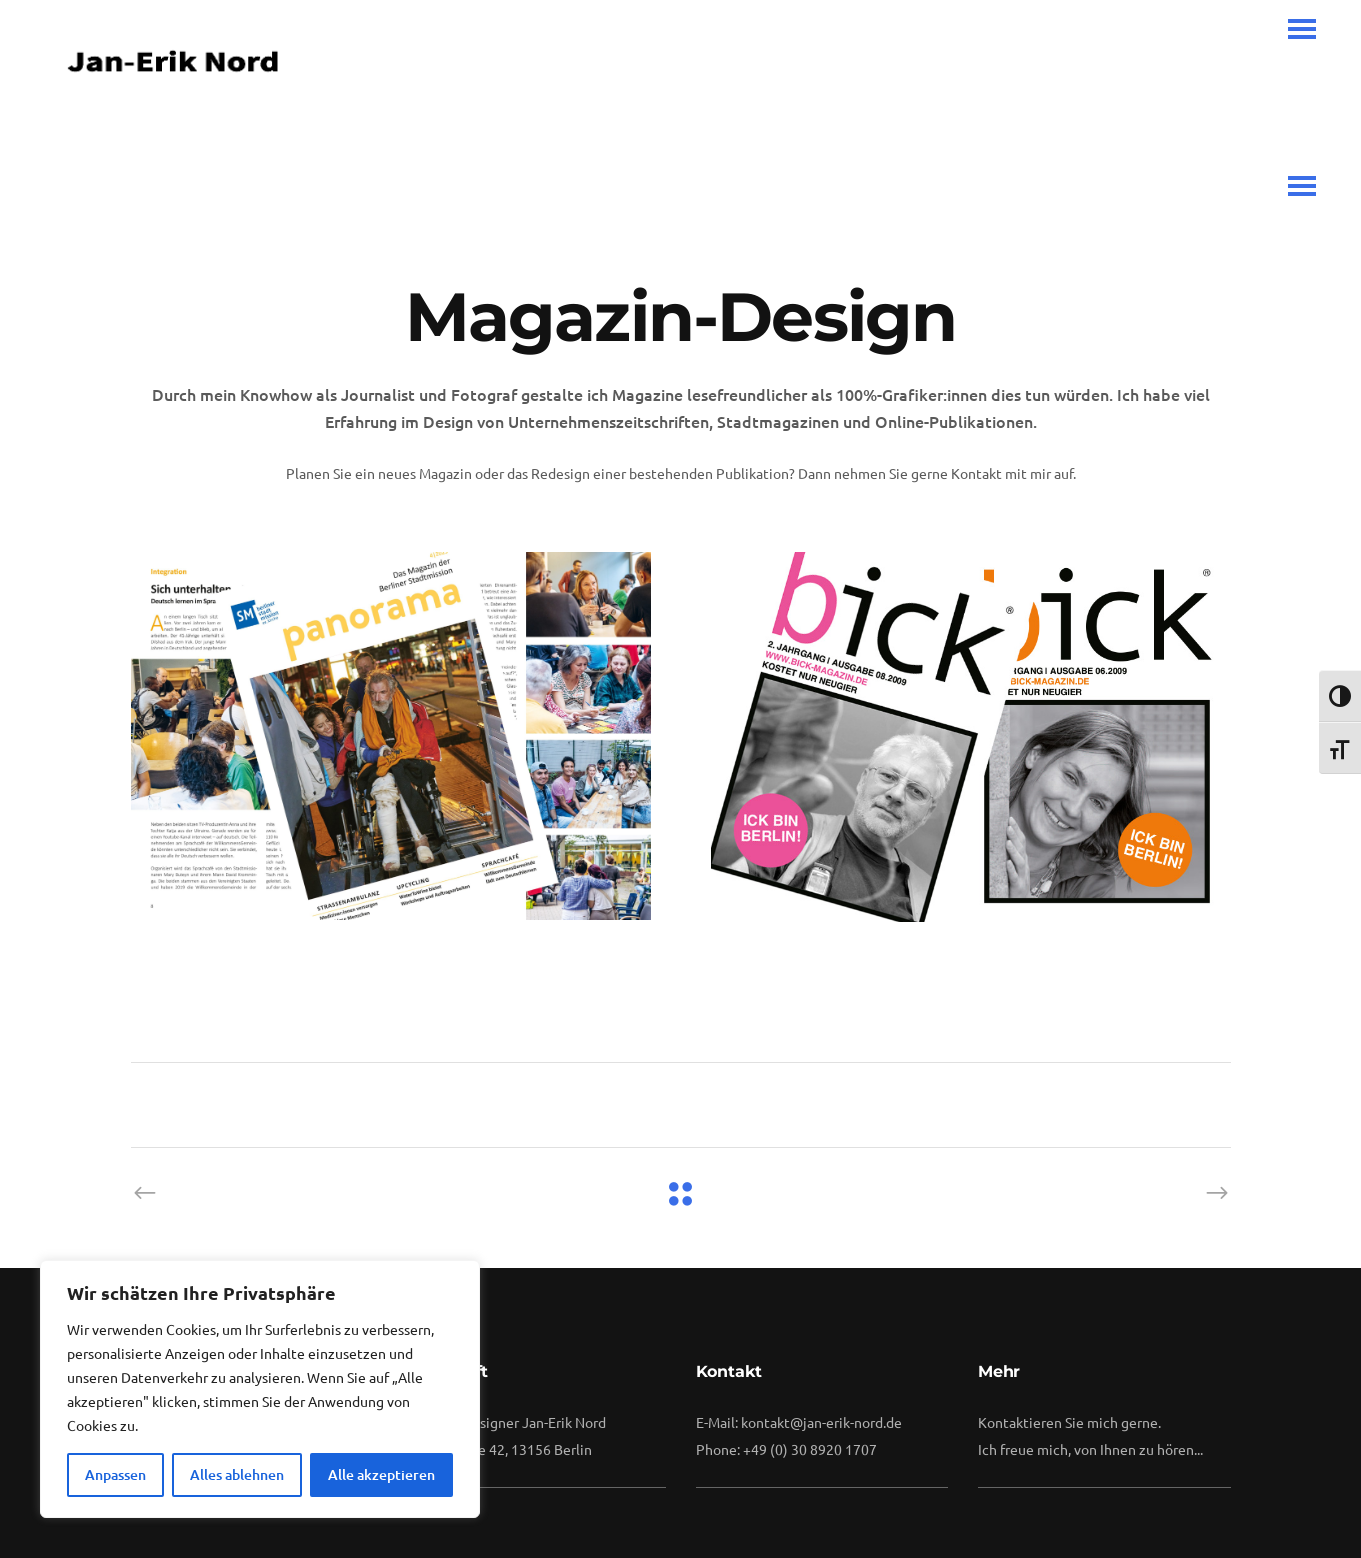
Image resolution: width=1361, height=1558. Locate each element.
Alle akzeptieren (381, 1474)
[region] (260, 1389)
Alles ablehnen (237, 1474)
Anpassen (115, 1474)
